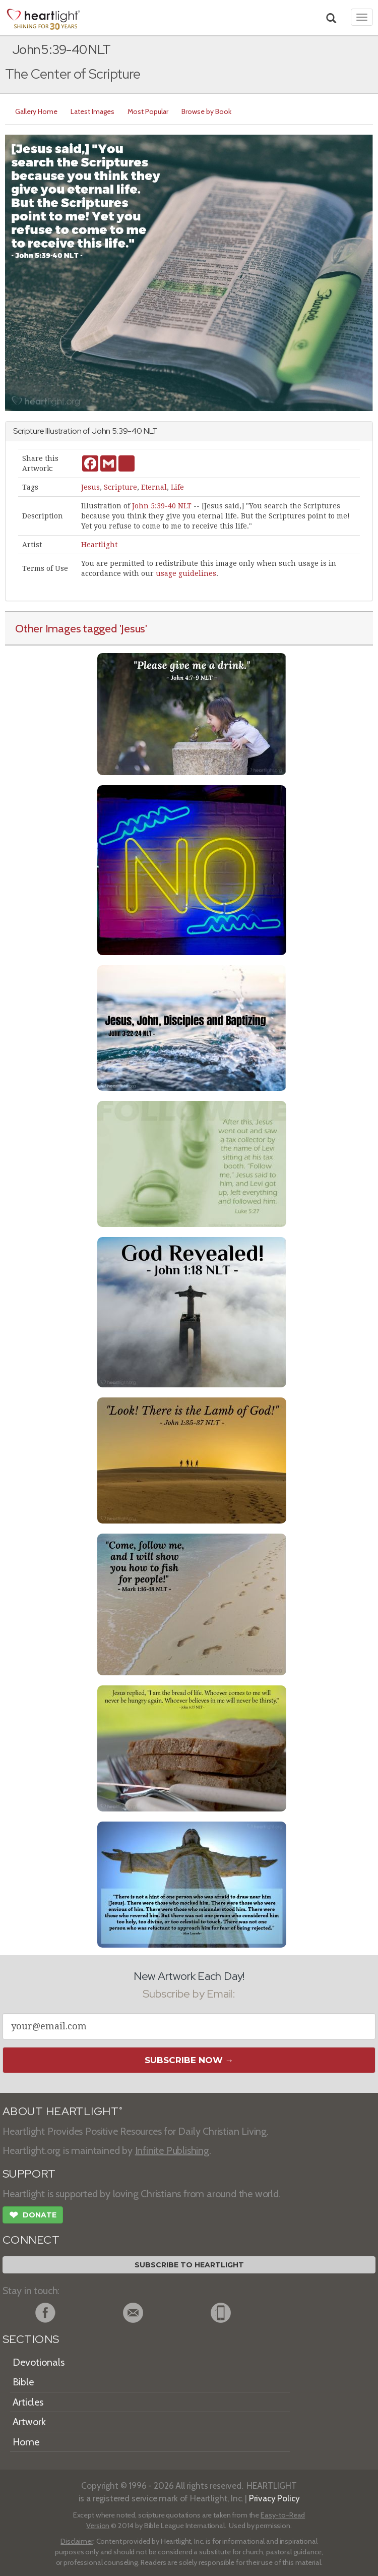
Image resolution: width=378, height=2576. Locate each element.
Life (177, 487)
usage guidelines (186, 573)
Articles (28, 2402)
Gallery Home (36, 111)
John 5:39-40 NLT (162, 506)
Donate (32, 2216)
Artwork (29, 2422)
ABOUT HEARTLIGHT (62, 2111)
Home (26, 2442)
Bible (23, 2382)
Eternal (154, 487)
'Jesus (132, 628)
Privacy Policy (274, 2498)
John (101, 431)
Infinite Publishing (172, 2150)
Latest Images (92, 111)
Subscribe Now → (189, 2060)
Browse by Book (206, 111)
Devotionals (39, 2362)
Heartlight (99, 545)
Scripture (120, 487)
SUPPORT (29, 2174)
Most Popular (148, 111)
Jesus (90, 487)
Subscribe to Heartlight (189, 2264)
